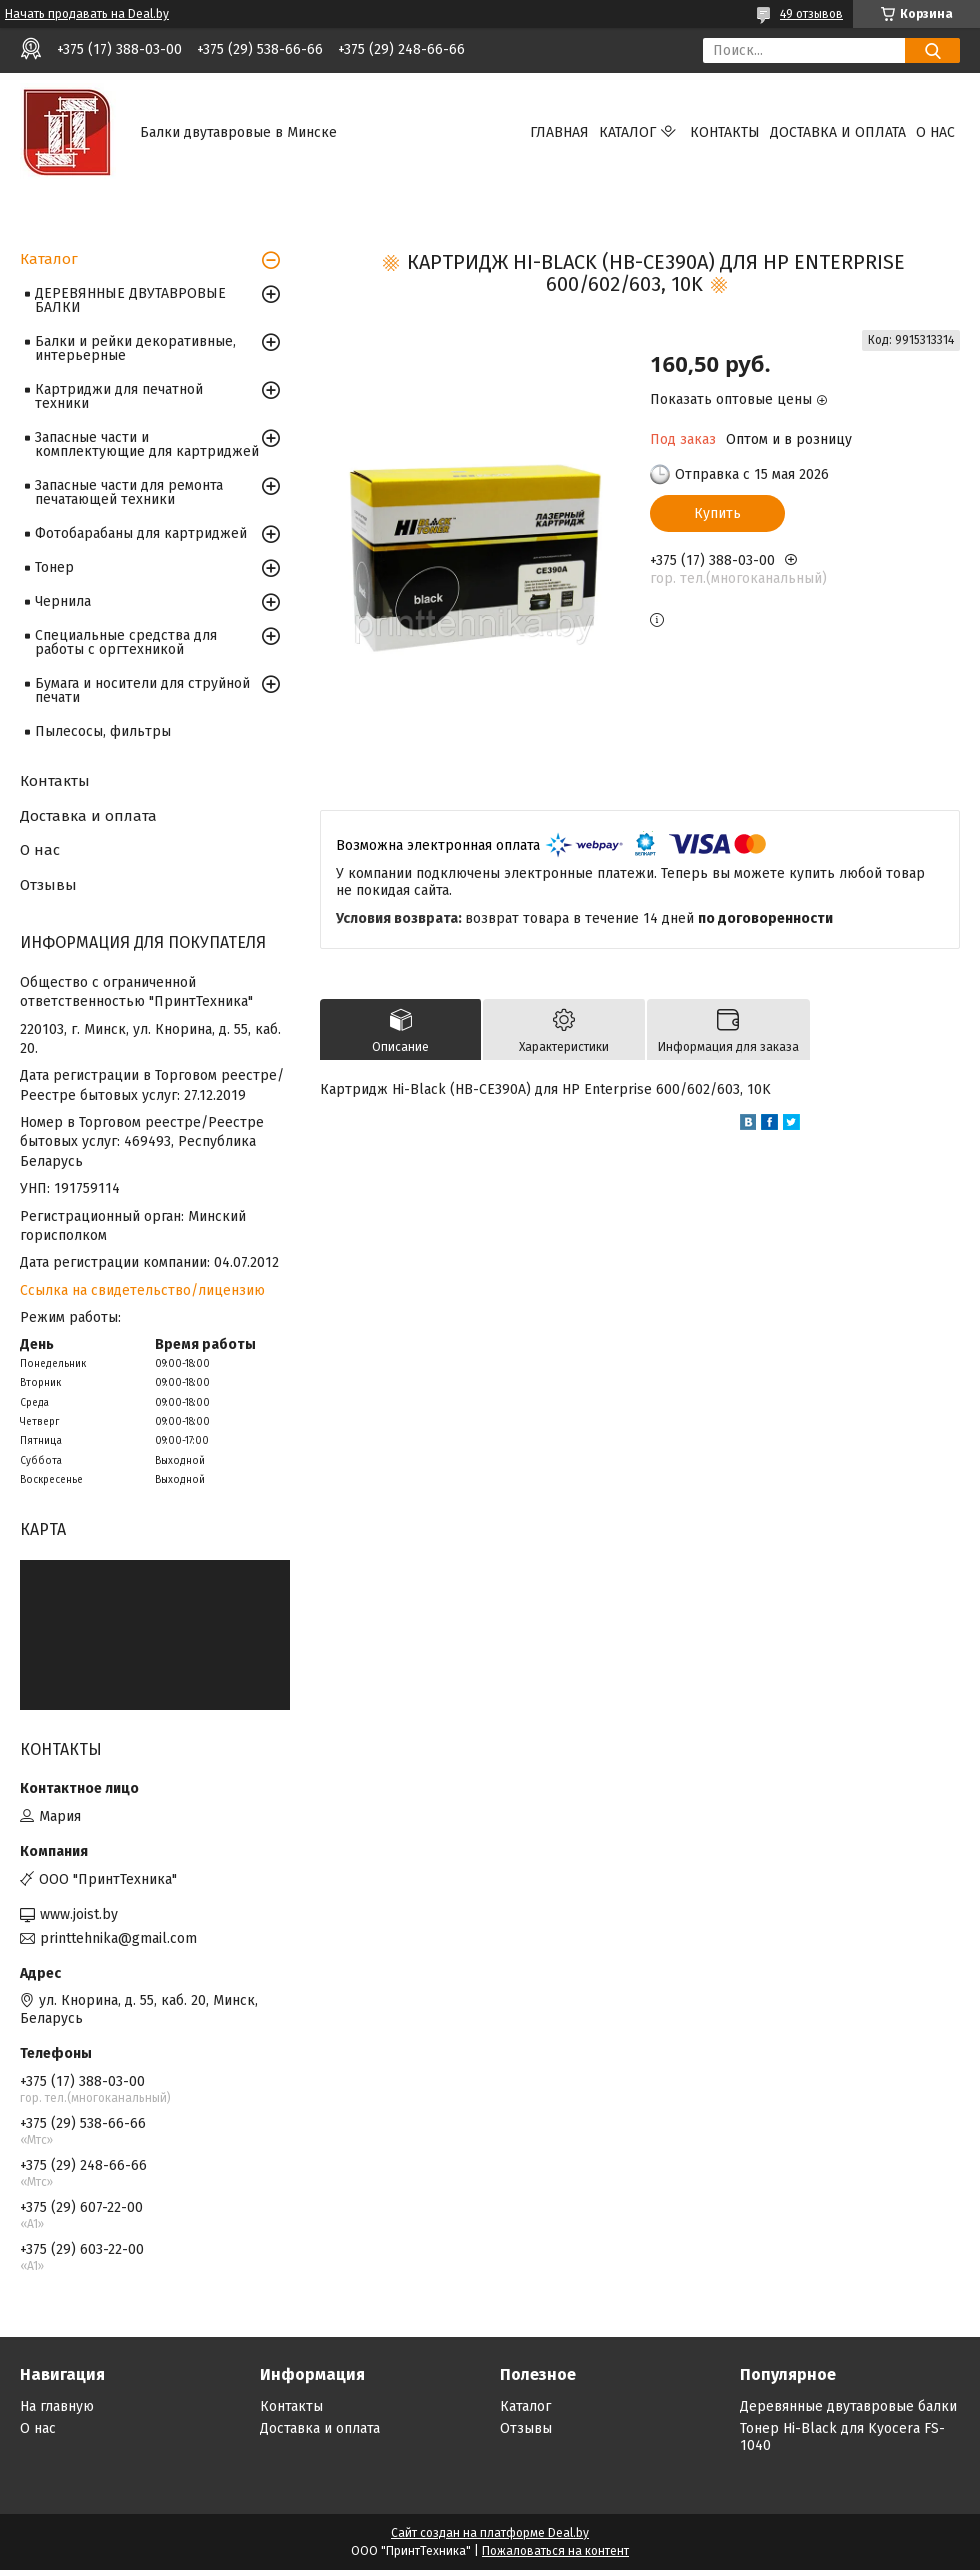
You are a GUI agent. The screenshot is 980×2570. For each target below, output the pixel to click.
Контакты (725, 132)
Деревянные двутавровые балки (848, 2406)
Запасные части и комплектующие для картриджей (147, 444)
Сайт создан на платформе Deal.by (490, 2533)
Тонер (54, 567)
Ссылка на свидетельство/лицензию (142, 1290)
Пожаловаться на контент (555, 2551)
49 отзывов (811, 14)
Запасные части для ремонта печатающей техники (129, 492)
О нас (935, 132)
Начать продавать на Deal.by (87, 14)
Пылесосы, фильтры (103, 731)
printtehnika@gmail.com (118, 1938)
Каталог (627, 132)
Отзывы (48, 885)
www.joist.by (79, 1914)
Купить (717, 513)
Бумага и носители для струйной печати (142, 690)
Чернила (63, 601)
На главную (57, 2406)
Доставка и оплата (838, 132)
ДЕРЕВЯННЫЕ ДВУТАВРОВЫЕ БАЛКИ (130, 300)
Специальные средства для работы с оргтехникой (126, 642)
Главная (559, 132)
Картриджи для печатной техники (119, 396)
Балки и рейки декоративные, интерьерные (135, 348)
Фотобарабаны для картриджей (141, 533)
